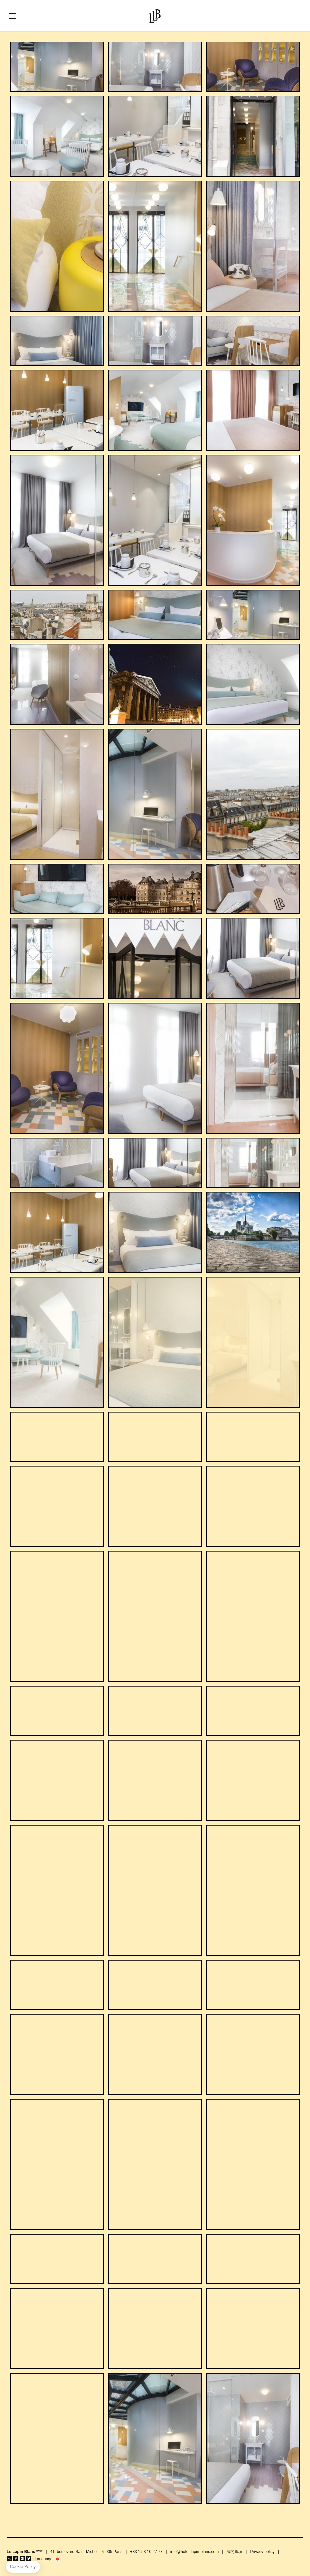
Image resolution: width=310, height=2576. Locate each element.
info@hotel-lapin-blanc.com (194, 2551)
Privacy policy (262, 2551)
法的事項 (234, 2551)
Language (43, 2559)
